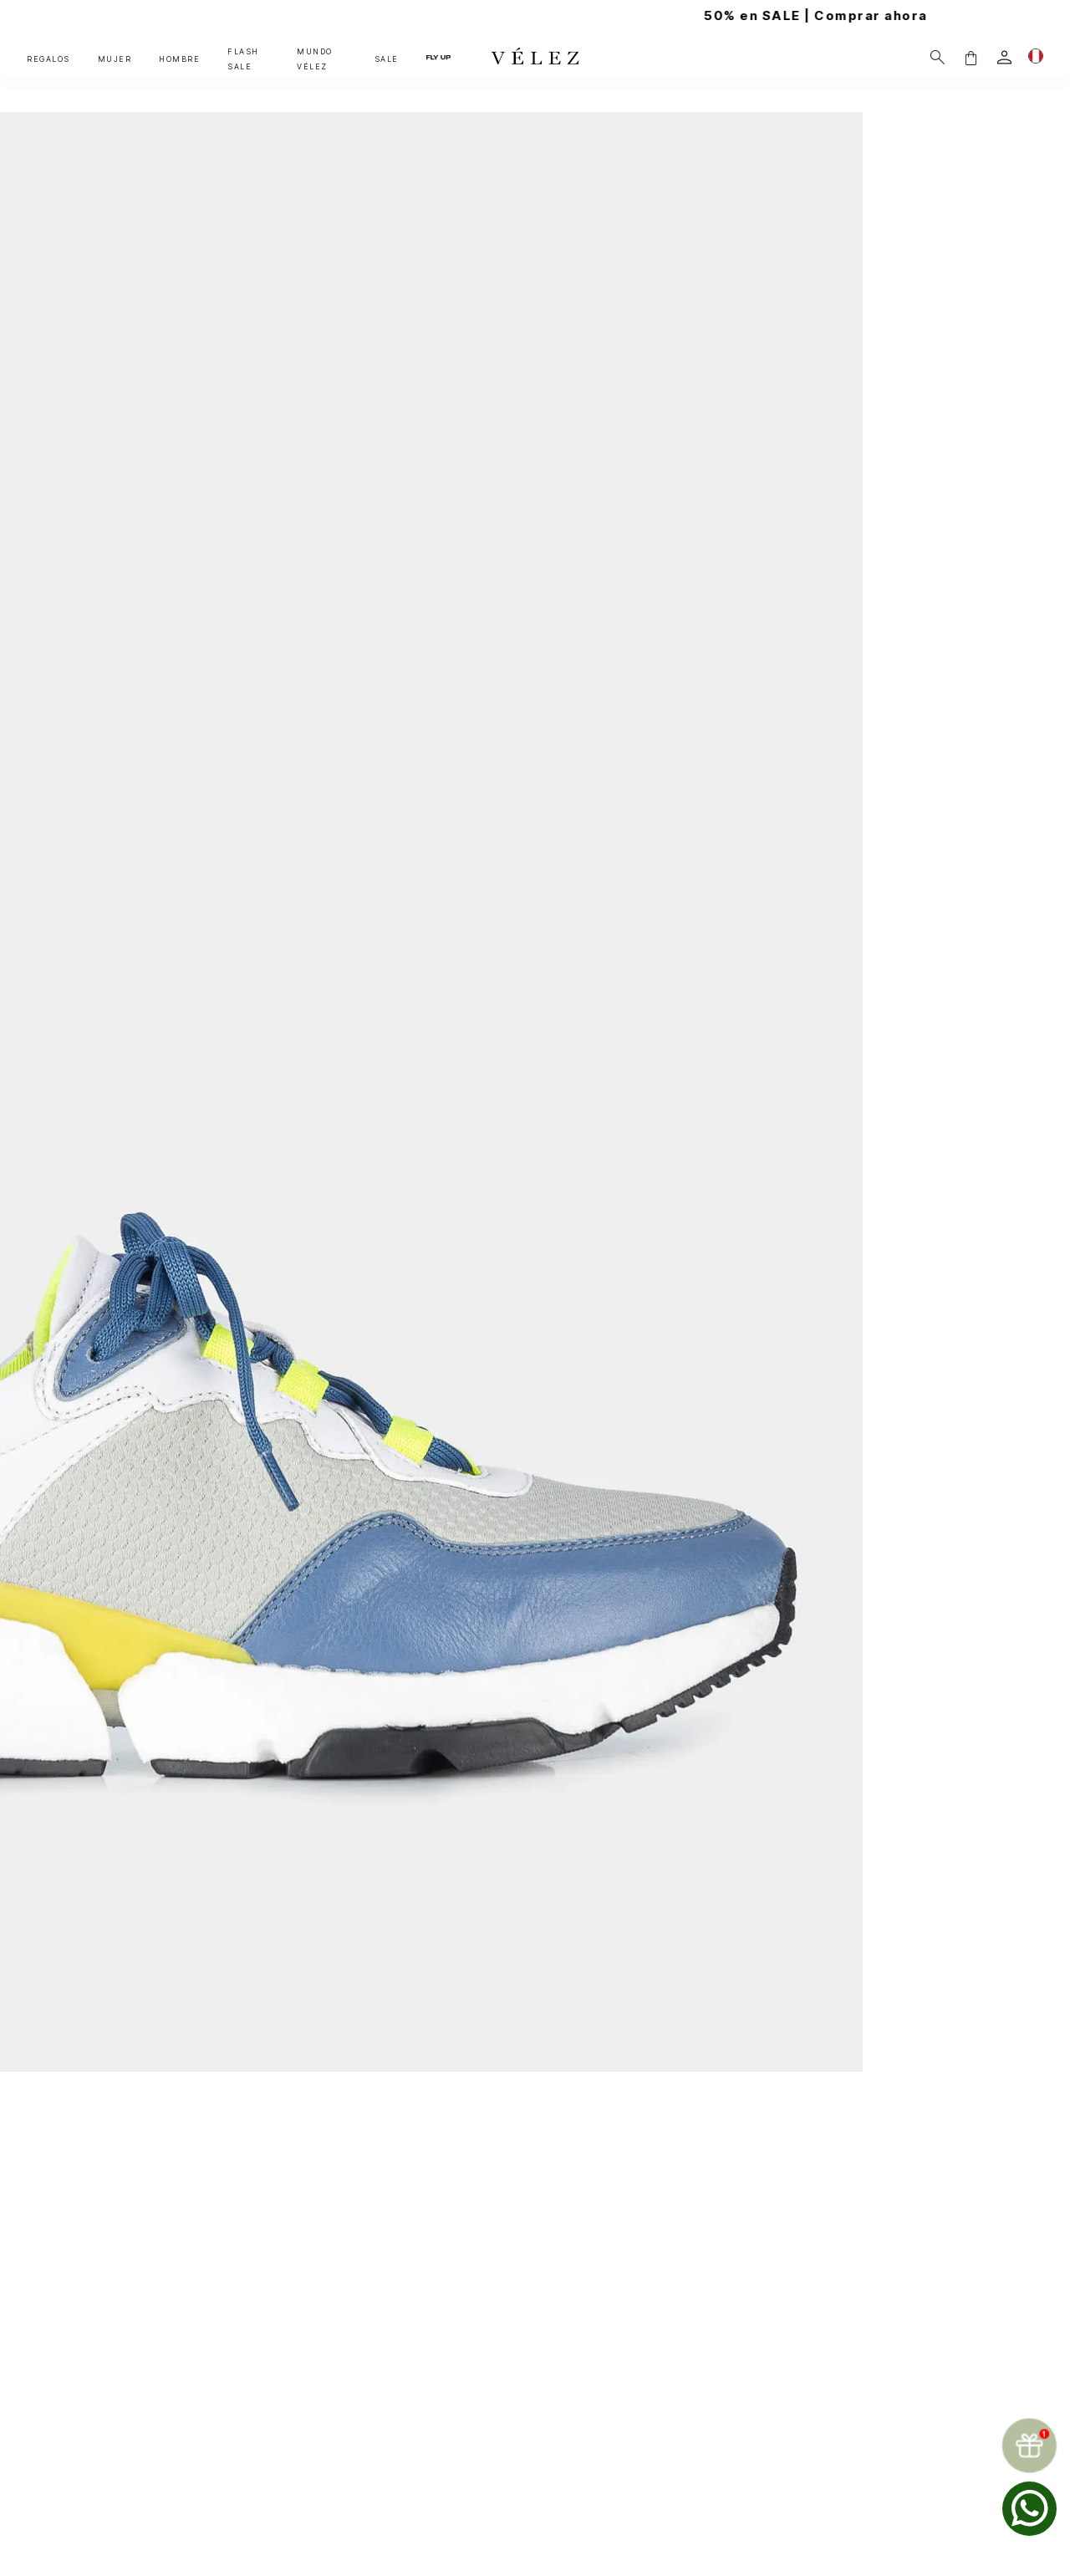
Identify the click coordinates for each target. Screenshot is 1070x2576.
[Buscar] (937, 57)
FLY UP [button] (438, 56)
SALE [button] (386, 59)
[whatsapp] (1029, 2509)
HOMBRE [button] (179, 59)
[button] (970, 57)
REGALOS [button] (48, 59)
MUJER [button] (115, 59)
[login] (1004, 57)
